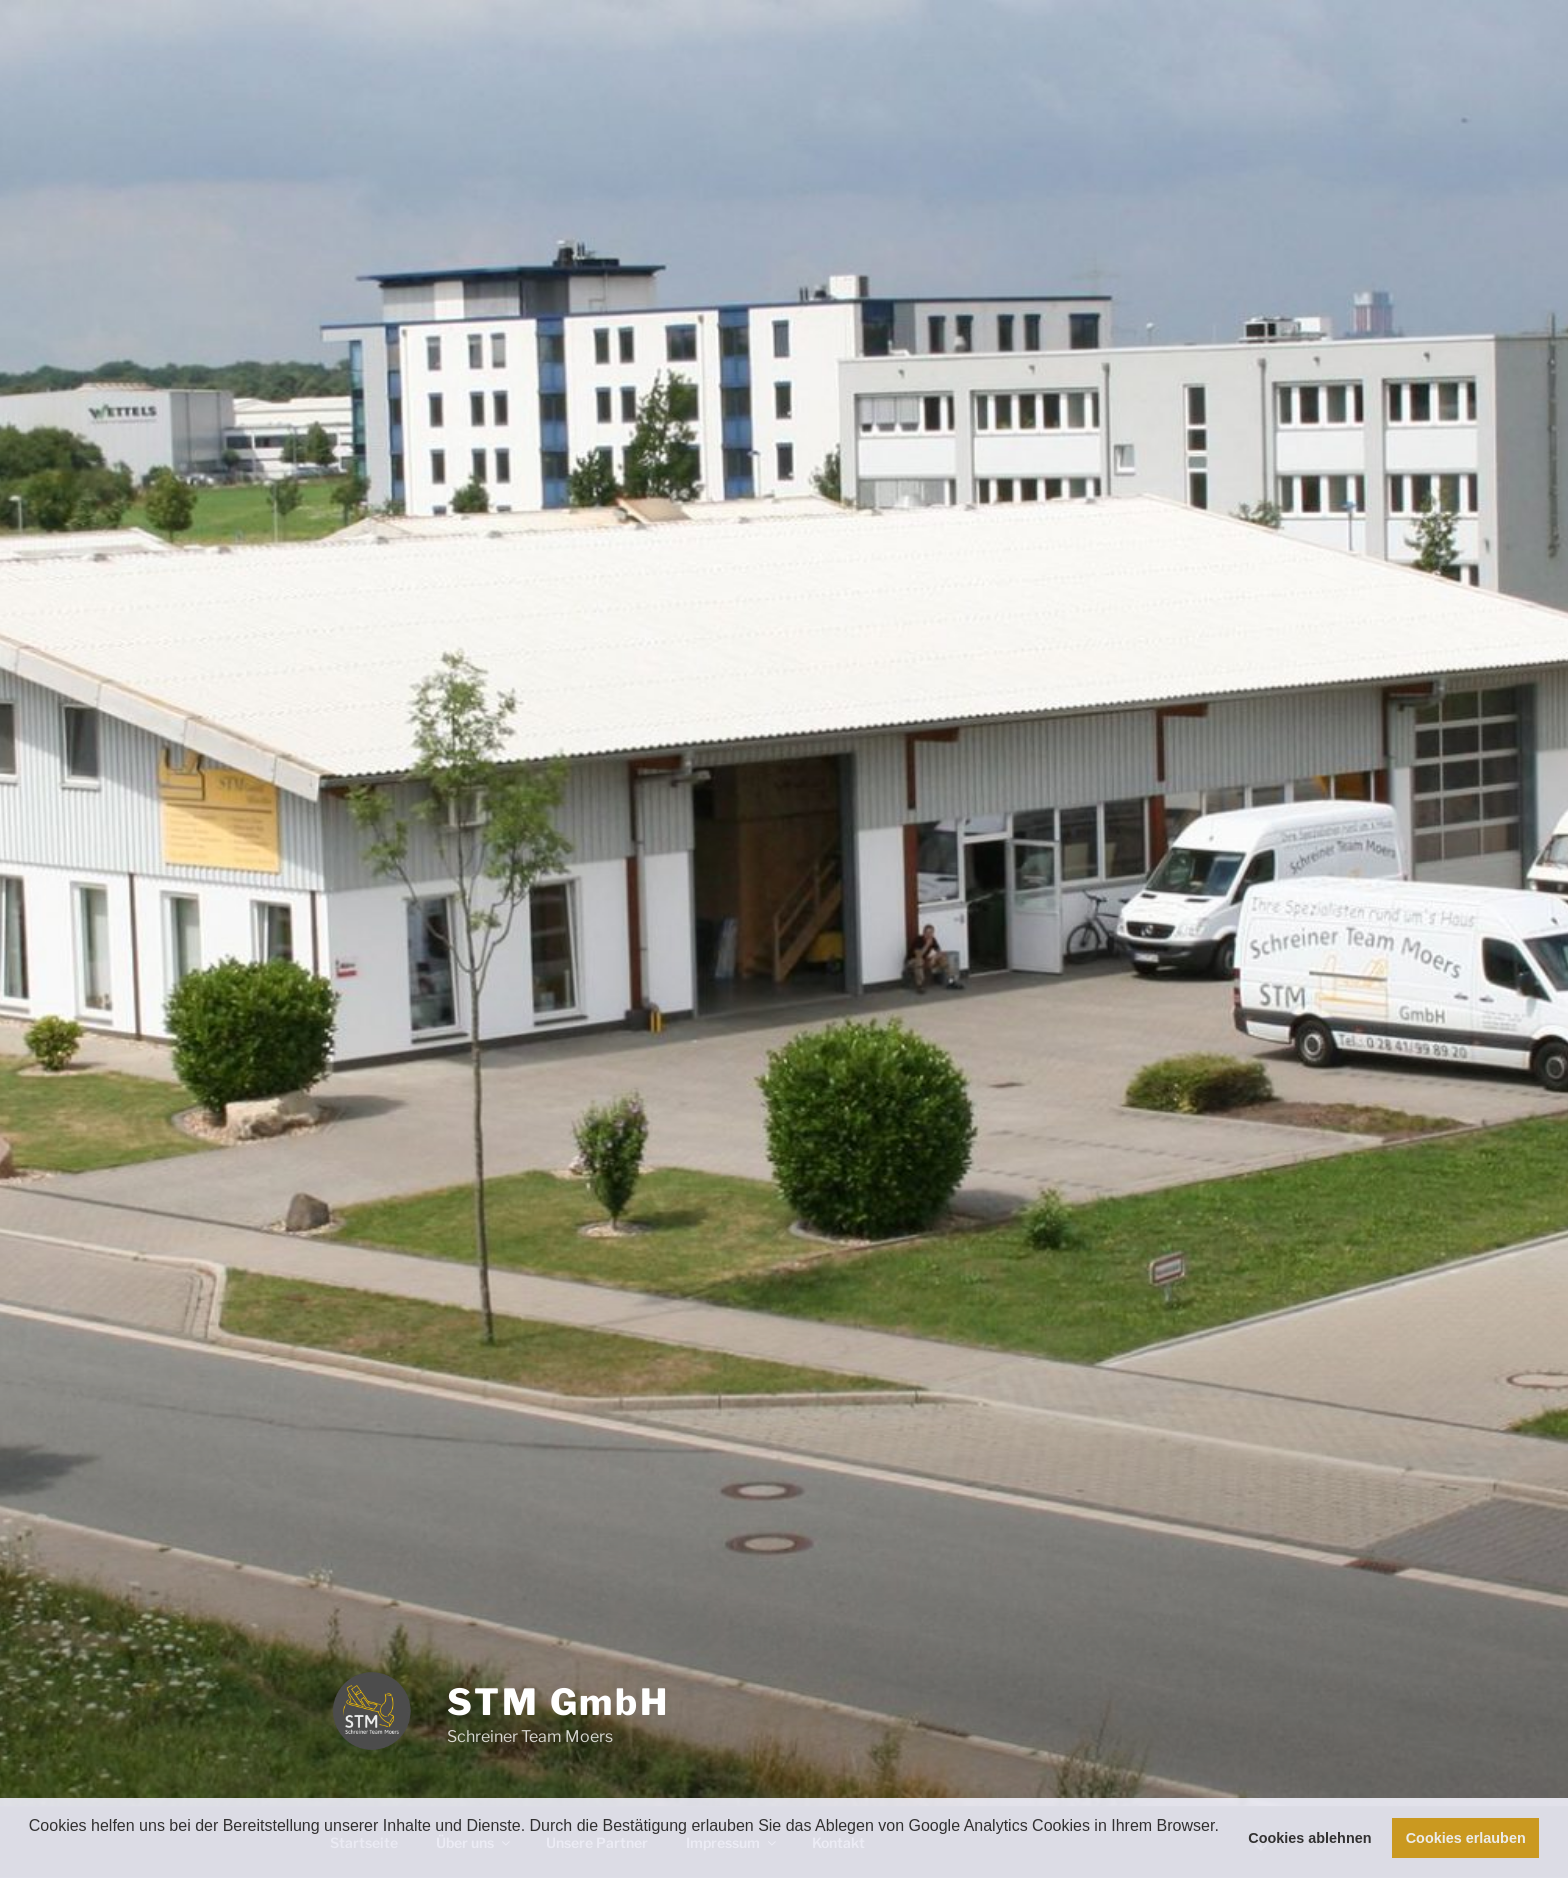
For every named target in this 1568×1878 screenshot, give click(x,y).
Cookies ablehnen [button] (1309, 1838)
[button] (32, 1852)
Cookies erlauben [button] (1466, 1838)
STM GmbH (558, 1702)
